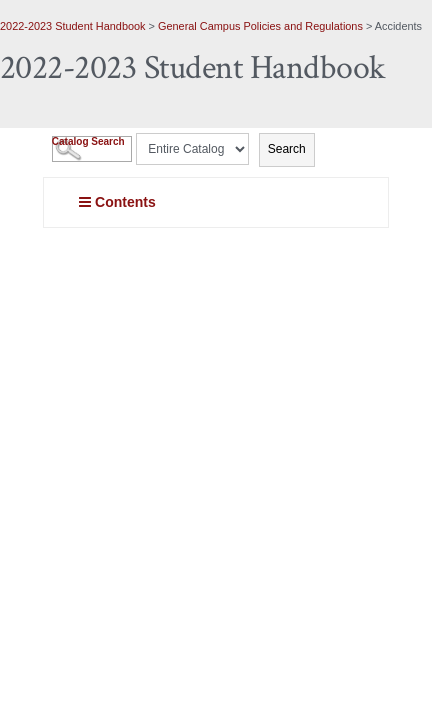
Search (287, 149)
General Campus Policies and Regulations (260, 26)
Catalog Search (88, 141)
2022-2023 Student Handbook (73, 26)
